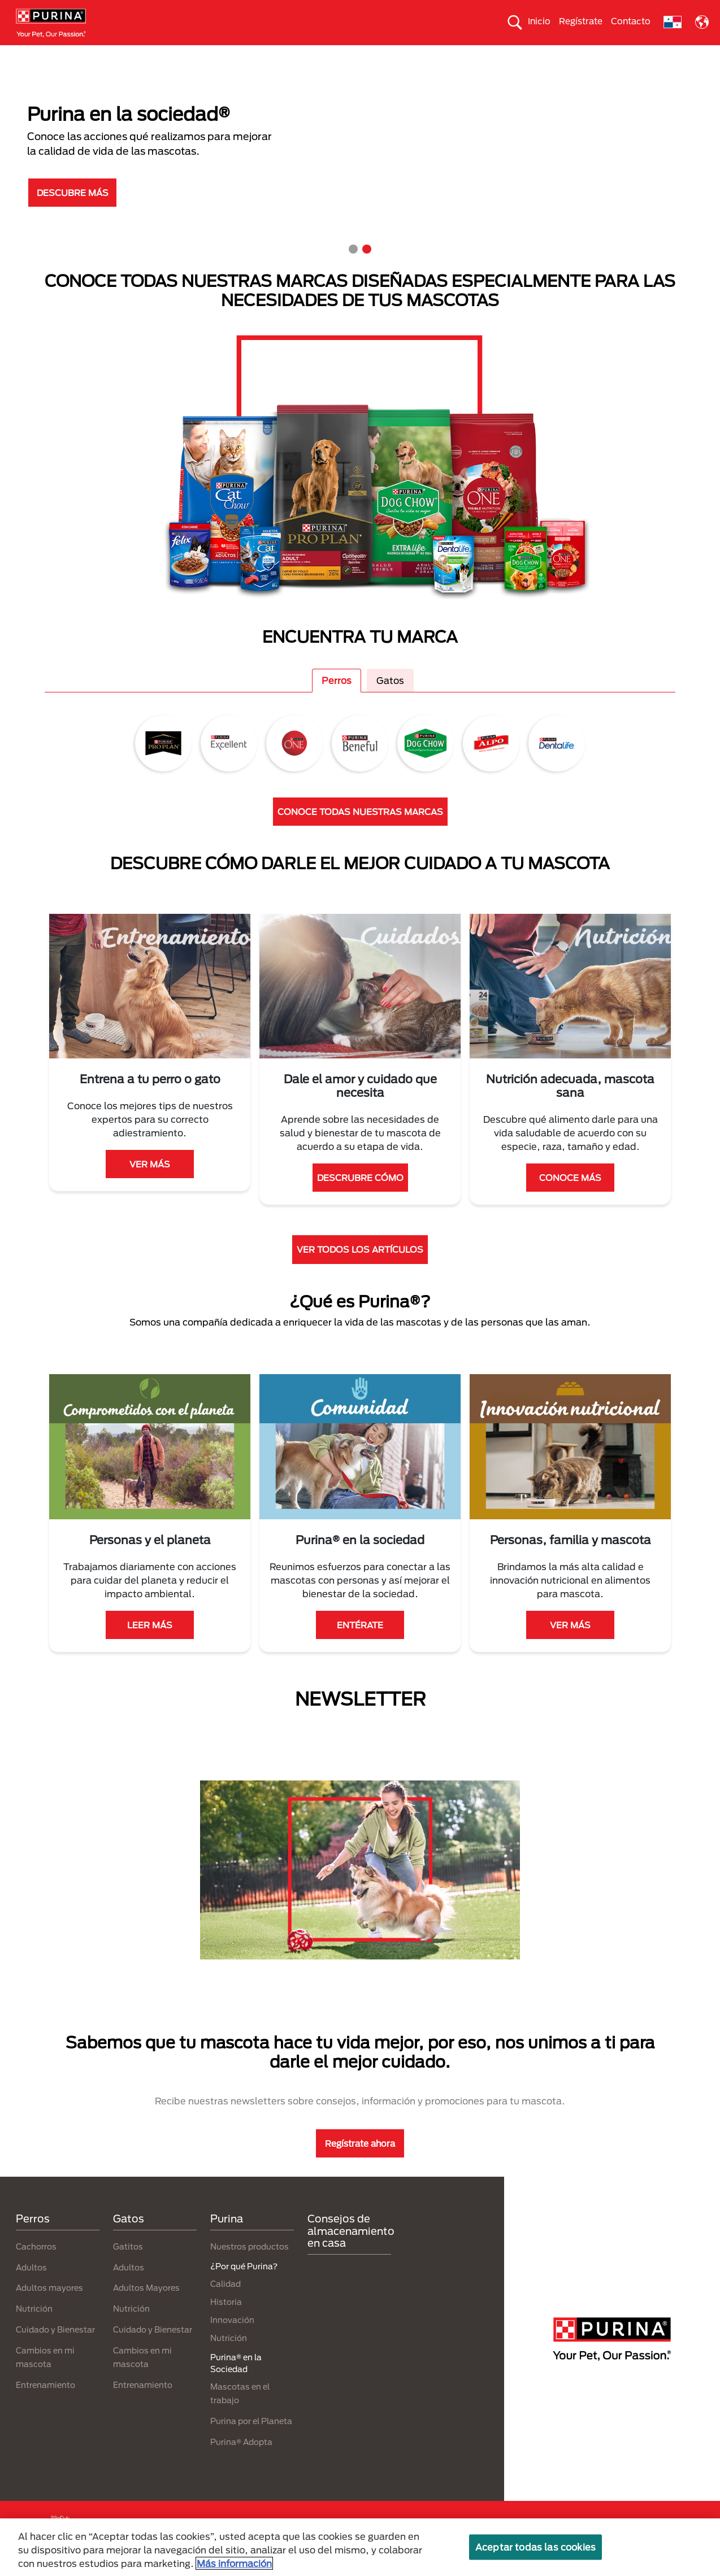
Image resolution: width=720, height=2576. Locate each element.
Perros (88, 54)
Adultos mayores (49, 2308)
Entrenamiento (45, 2404)
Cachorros (36, 2266)
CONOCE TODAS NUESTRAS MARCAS (360, 831)
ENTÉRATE (360, 1645)
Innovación (232, 2339)
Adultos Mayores (146, 2308)
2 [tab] (366, 269)
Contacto (630, 21)
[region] (360, 2547)
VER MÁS (149, 1184)
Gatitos (128, 2266)
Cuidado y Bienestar (55, 2349)
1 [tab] (353, 269)
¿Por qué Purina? (612, 54)
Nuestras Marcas (197, 54)
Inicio (539, 21)
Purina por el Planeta (251, 2441)
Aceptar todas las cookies (535, 2547)
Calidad (225, 2303)
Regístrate (580, 21)
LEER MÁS (149, 1645)
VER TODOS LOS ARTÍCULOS (360, 1270)
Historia (226, 2321)
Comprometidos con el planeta (501, 54)
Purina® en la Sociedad (291, 54)
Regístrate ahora (360, 2163)
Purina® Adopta (241, 2461)
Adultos (31, 2287)
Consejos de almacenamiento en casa (350, 2251)
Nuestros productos (249, 2266)
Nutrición (34, 2329)
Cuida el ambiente (389, 54)
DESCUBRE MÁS (73, 212)
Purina (226, 2239)
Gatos (133, 54)
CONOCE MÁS (570, 1197)
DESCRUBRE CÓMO (360, 1197)
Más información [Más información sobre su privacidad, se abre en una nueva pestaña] (234, 2563)
